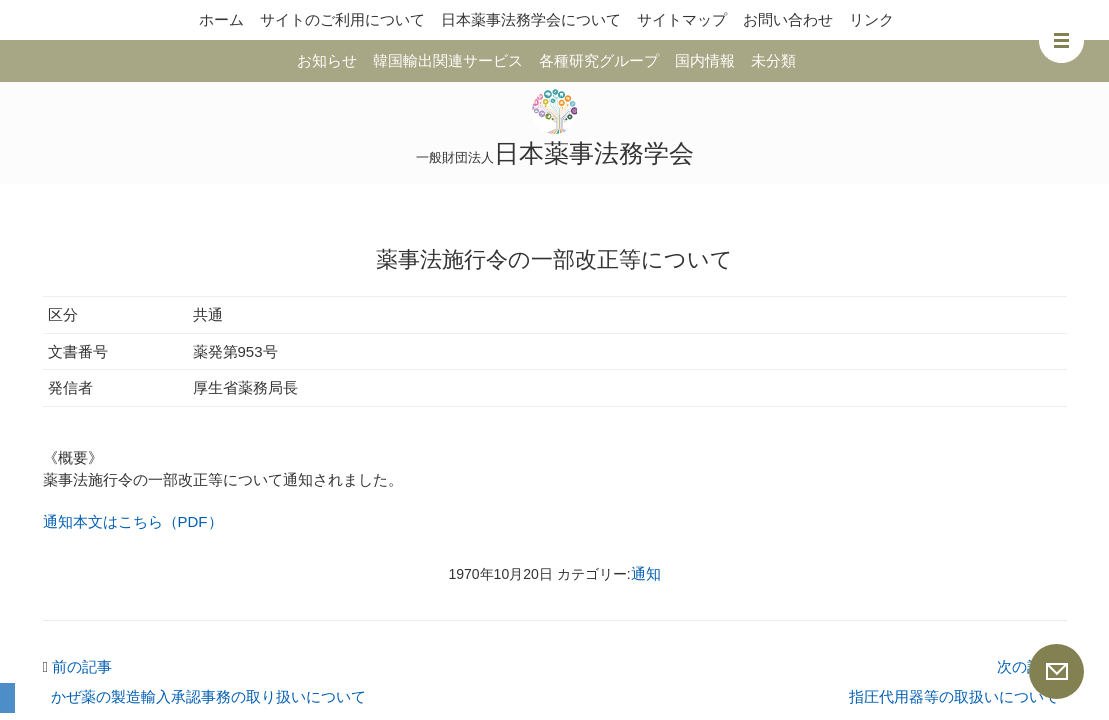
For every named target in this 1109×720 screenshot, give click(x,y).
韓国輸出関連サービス (448, 60)
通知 (646, 573)
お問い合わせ (788, 19)
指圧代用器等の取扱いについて (954, 696)
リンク (871, 19)
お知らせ (327, 60)
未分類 (773, 60)
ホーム (221, 19)
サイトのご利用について (342, 19)
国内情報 (705, 60)
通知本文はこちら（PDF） (133, 521)
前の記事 (78, 666)
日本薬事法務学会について (531, 19)
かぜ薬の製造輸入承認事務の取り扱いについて (208, 696)
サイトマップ (682, 19)
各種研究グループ (599, 60)
